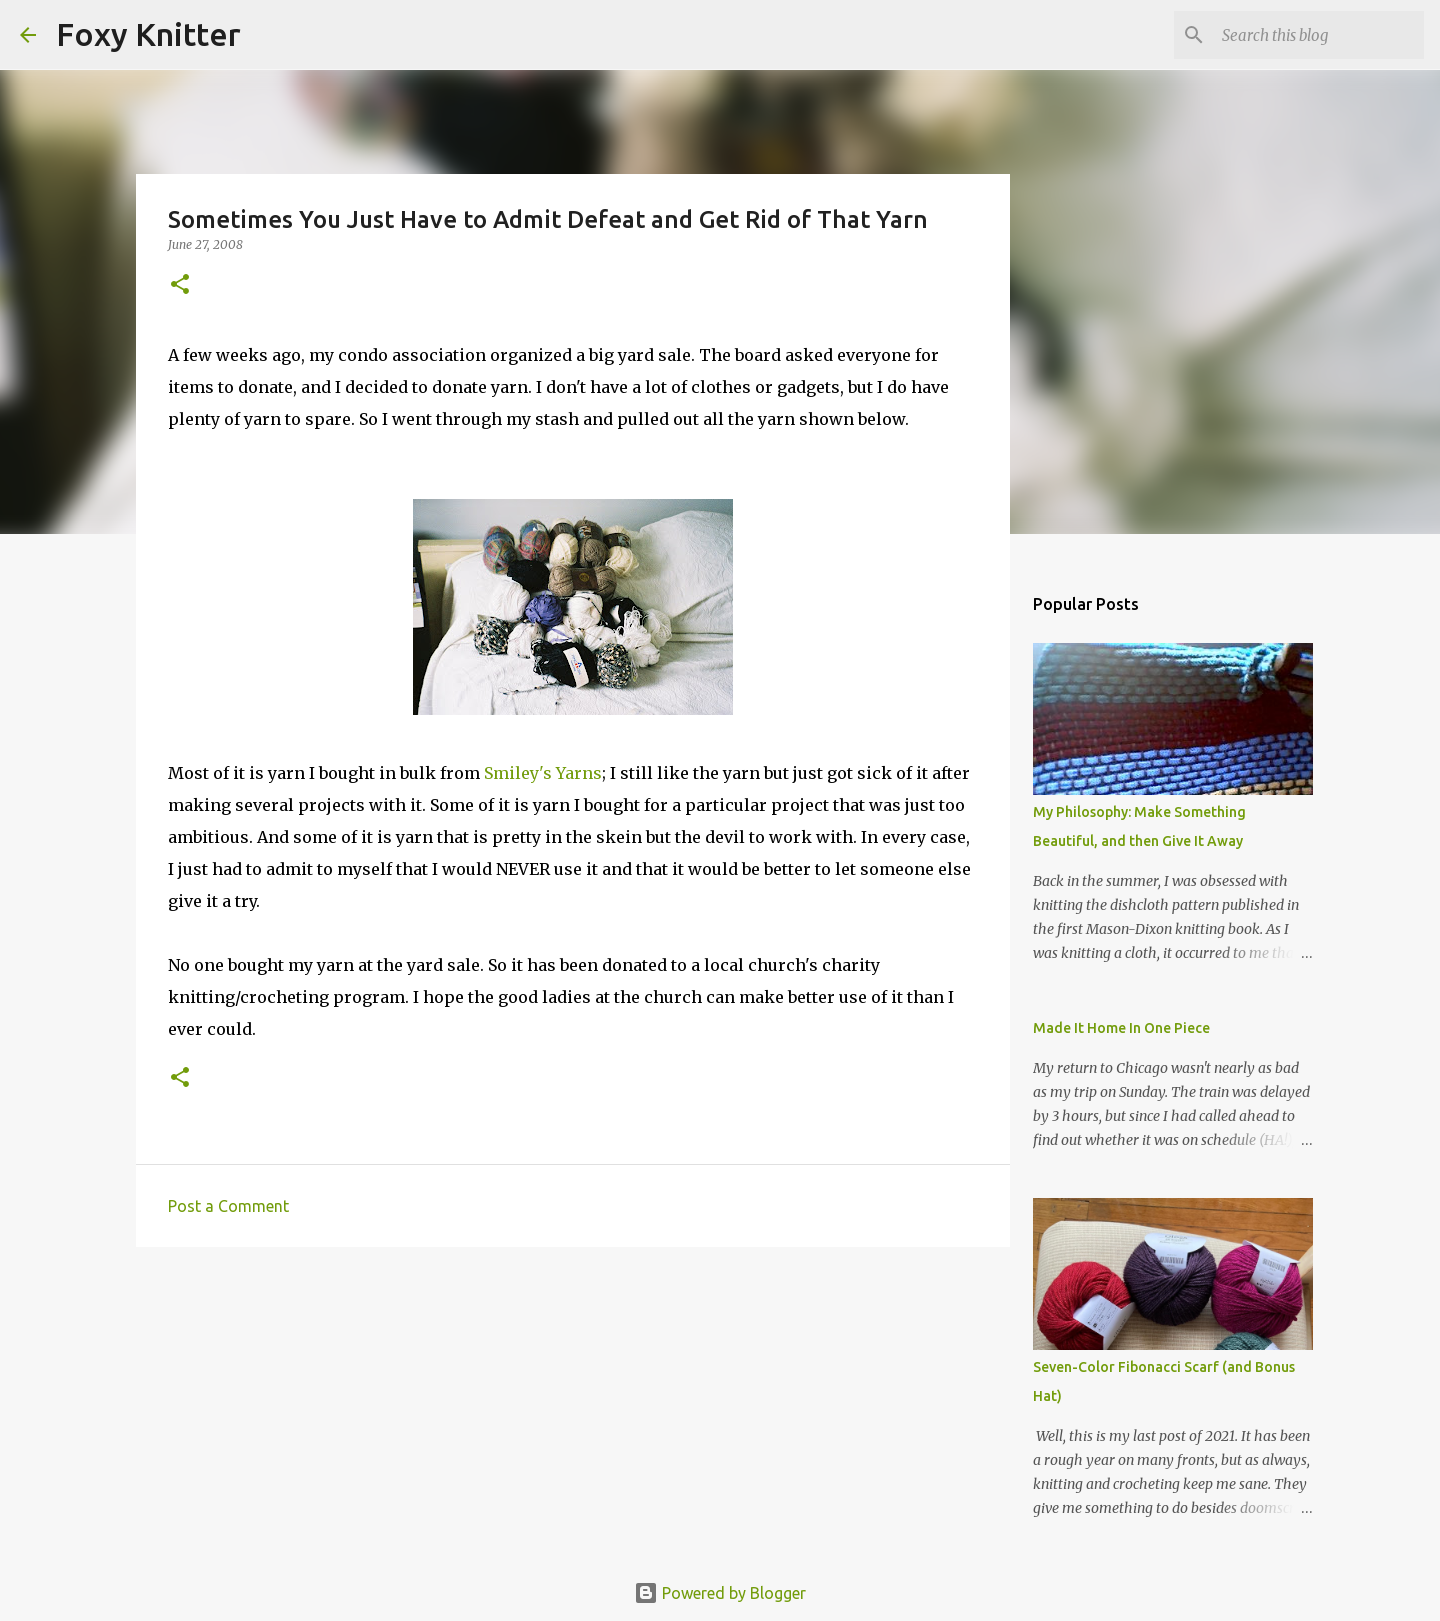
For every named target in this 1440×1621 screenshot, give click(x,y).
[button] (180, 285)
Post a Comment (228, 1206)
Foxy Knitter (148, 34)
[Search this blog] (1319, 35)
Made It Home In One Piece (1121, 1028)
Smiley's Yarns (543, 773)
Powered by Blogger (720, 1593)
